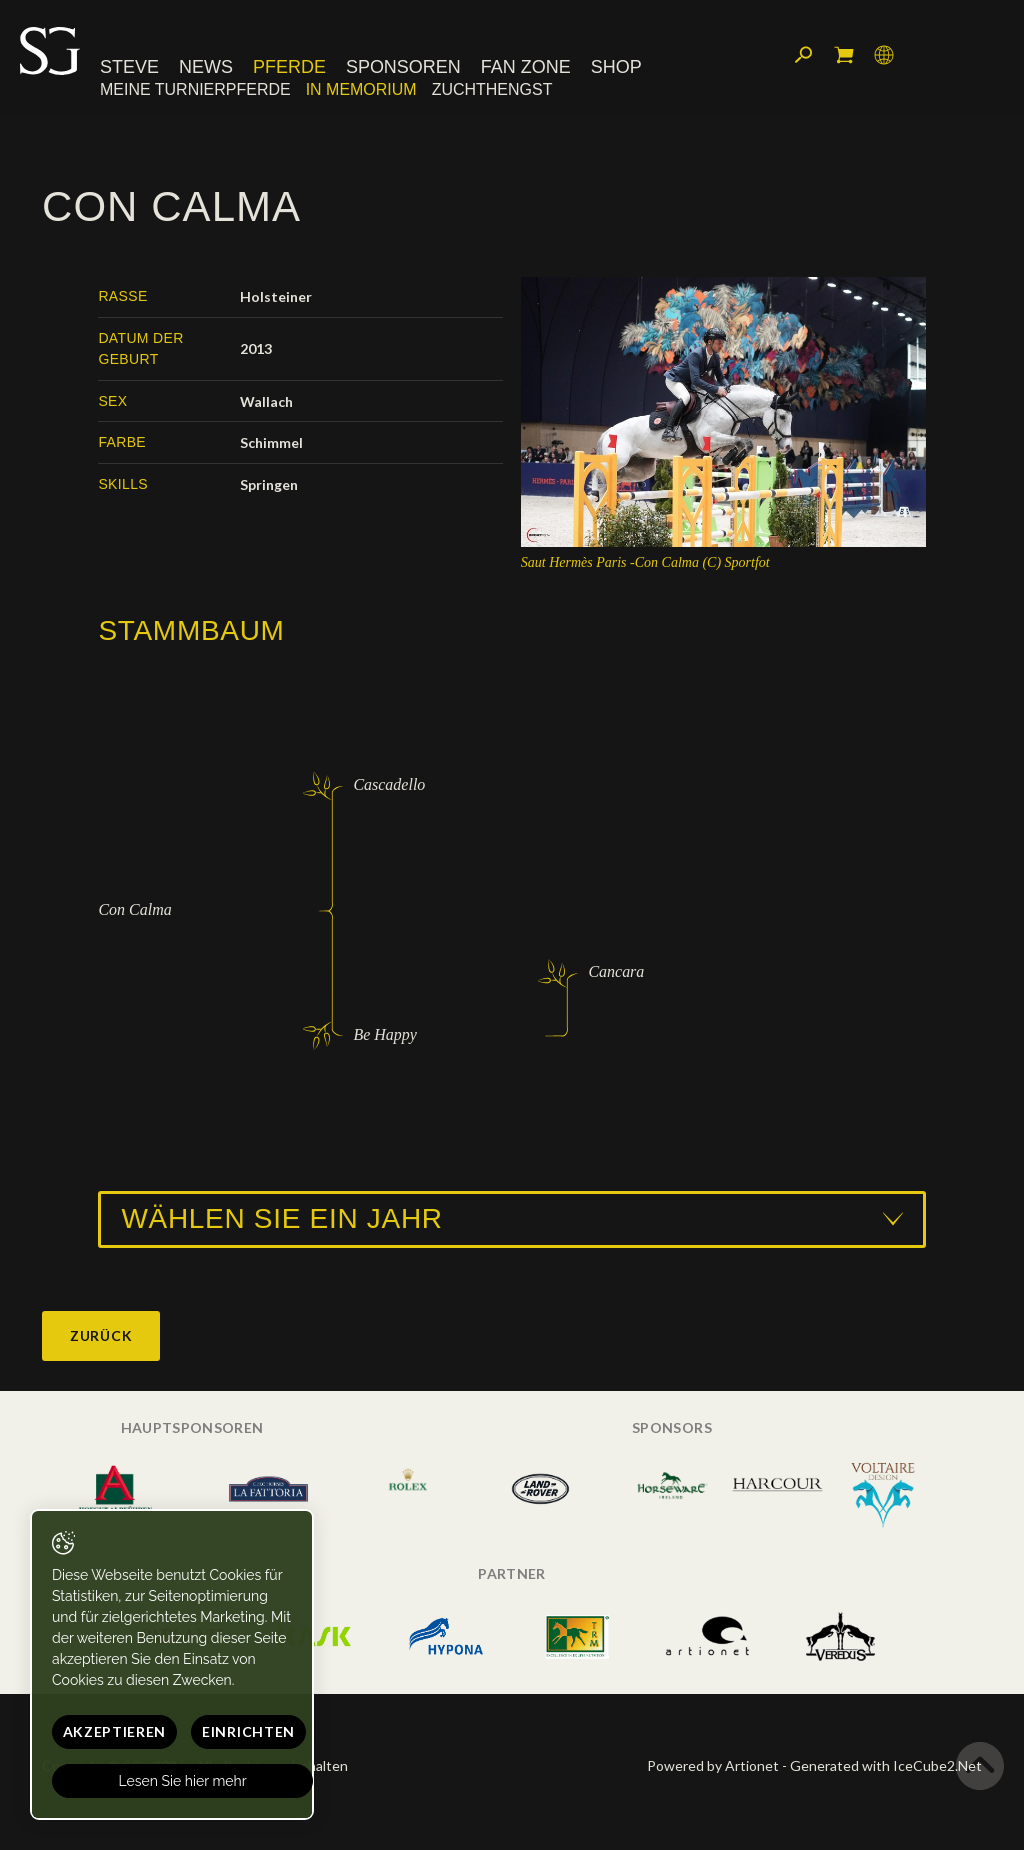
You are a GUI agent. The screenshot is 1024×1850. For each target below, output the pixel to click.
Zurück (101, 1335)
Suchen (804, 55)
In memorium (361, 89)
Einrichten (248, 1731)
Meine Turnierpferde (195, 89)
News (206, 67)
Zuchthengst (492, 89)
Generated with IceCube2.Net (886, 1765)
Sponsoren (403, 67)
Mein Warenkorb (844, 55)
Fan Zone (526, 67)
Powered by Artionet (713, 1765)
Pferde (289, 67)
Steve (129, 67)
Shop (616, 67)
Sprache (884, 55)
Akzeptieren (115, 1731)
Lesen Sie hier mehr (183, 1781)
